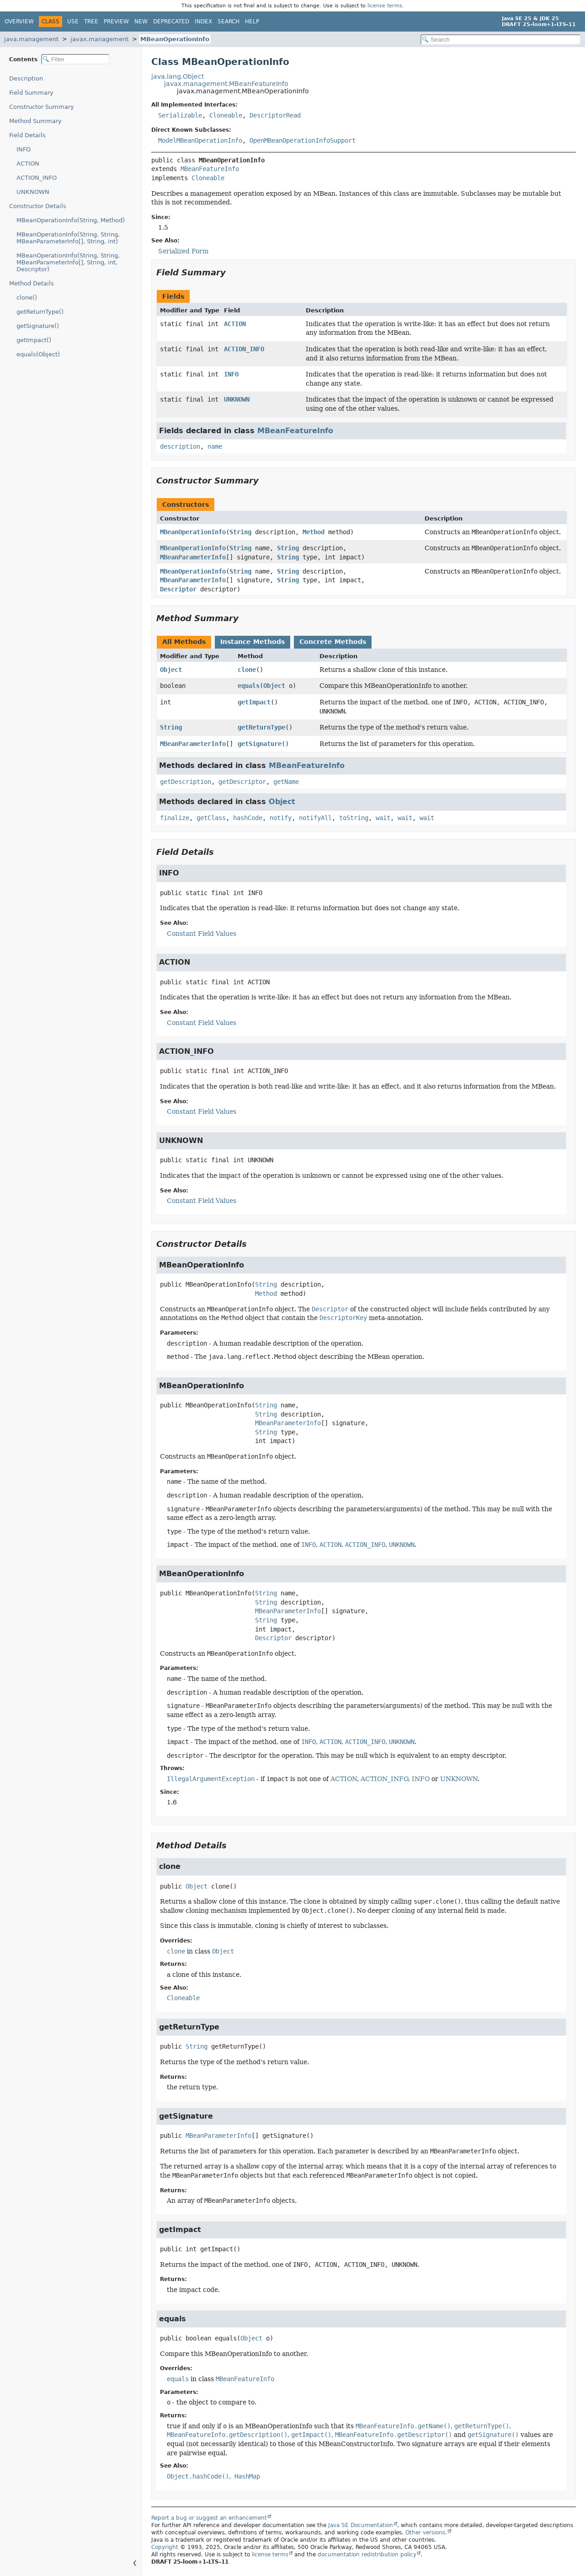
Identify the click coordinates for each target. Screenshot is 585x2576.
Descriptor (178, 589)
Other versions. (426, 2532)
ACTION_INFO (36, 177)
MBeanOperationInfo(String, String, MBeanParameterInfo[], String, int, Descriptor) (68, 262)
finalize (174, 817)
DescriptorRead (275, 115)
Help (252, 21)
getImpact (254, 702)
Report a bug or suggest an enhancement (209, 2518)
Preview (116, 21)
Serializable (180, 115)
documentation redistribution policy (367, 2554)
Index (203, 21)
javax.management (99, 39)
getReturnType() (40, 311)
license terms (384, 6)
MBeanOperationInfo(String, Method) (70, 220)
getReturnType (261, 727)
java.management (31, 39)
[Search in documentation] (500, 39)
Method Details (31, 283)
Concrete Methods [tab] (332, 641)
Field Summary (31, 92)
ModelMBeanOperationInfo (200, 140)
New (141, 21)
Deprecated (171, 21)
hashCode (247, 817)
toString (353, 817)
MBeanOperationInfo (174, 39)
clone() (26, 297)
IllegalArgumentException (211, 1778)
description (180, 446)
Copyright (164, 2547)
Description (26, 78)
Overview (19, 21)
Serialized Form (183, 251)
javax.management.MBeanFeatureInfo (226, 83)
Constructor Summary (41, 106)
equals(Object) (38, 354)
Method (313, 532)
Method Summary (35, 121)
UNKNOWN (32, 191)
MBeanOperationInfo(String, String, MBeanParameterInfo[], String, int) (68, 238)
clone (247, 669)
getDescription (185, 781)
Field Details (27, 135)
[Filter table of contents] (75, 59)
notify (281, 817)
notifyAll (315, 817)
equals (249, 685)
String (240, 532)
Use (73, 21)
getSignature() (37, 325)
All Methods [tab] (184, 641)
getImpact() (33, 340)
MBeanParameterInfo (193, 557)
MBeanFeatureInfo (210, 168)
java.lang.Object (177, 76)
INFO (23, 149)
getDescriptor (242, 781)
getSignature (260, 743)
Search (228, 21)
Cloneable (225, 115)
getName (286, 781)
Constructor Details (37, 206)
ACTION (27, 163)
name (214, 446)
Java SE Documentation (360, 2525)
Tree (91, 21)
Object (171, 669)
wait (383, 817)
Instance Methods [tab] (252, 641)
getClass (211, 817)
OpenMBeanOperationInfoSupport (303, 140)
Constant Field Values (201, 933)
